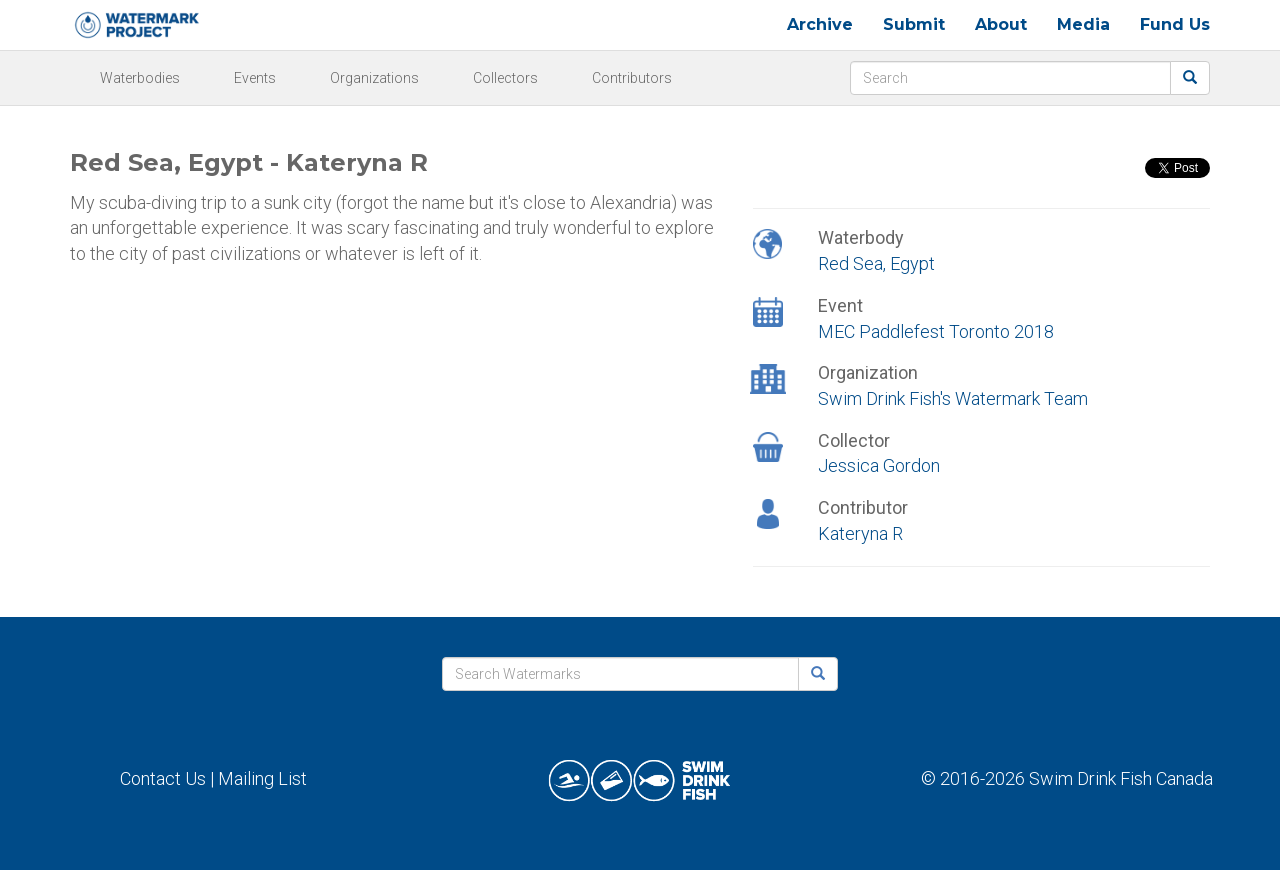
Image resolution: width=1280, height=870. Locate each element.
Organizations (374, 78)
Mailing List (262, 778)
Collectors (505, 78)
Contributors (632, 78)
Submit (914, 24)
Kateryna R (860, 533)
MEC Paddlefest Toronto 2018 (936, 331)
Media (1083, 24)
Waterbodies (140, 78)
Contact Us (163, 778)
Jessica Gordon (879, 465)
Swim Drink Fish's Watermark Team (953, 398)
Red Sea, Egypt (876, 263)
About (1001, 24)
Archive (820, 24)
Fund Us (1175, 24)
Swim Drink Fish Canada (1121, 778)
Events (255, 78)
